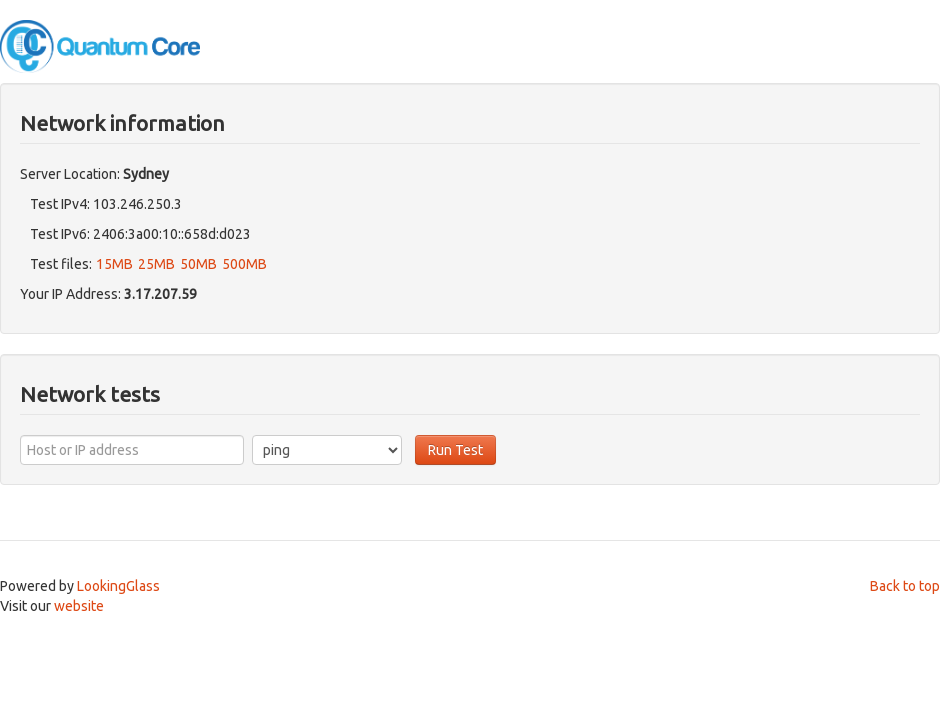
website (79, 606)
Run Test (455, 450)
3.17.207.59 (160, 294)
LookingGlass (118, 586)
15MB (114, 264)
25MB (156, 264)
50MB (198, 264)
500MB (244, 264)
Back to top (905, 586)
